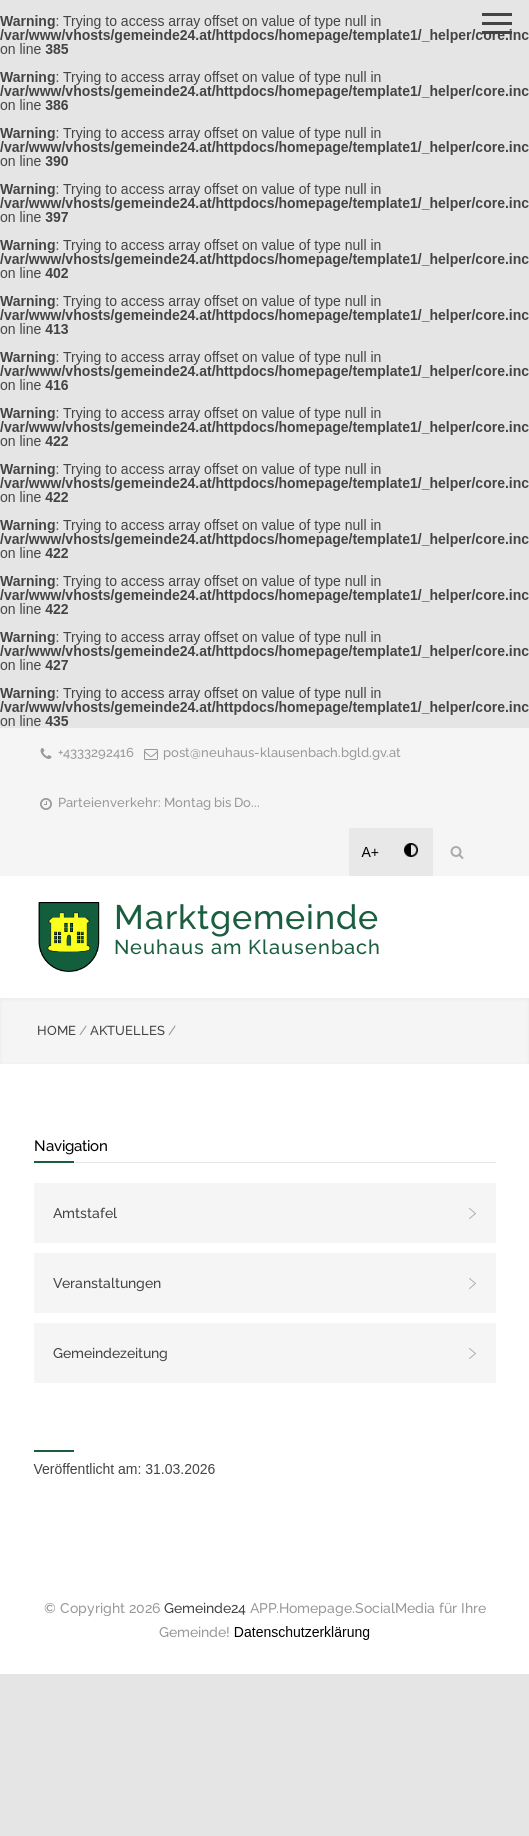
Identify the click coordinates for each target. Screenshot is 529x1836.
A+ (371, 852)
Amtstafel (85, 1213)
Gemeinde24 (205, 1608)
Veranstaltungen (107, 1283)
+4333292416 (96, 752)
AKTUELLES (127, 1030)
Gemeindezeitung (110, 1353)
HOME (56, 1030)
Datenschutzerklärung (302, 1632)
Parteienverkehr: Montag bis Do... (159, 802)
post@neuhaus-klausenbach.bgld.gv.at (282, 752)
